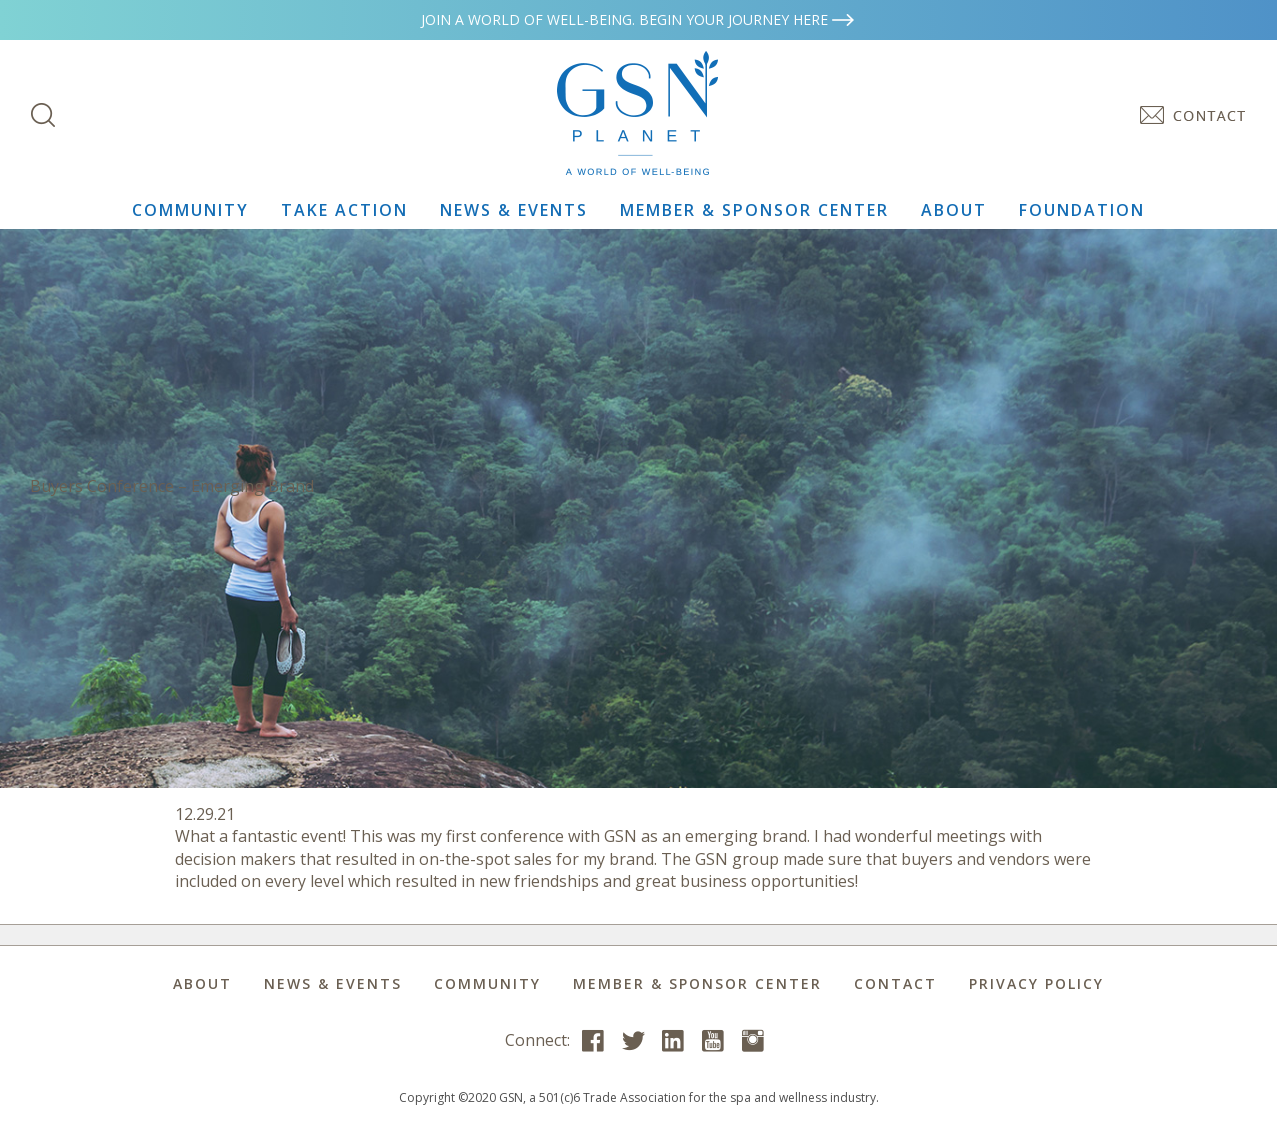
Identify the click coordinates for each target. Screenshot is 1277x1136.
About (954, 210)
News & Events (514, 210)
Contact (895, 983)
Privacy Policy (1036, 983)
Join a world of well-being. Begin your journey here (639, 19)
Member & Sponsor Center (754, 210)
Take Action (344, 210)
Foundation (1082, 210)
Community (190, 210)
